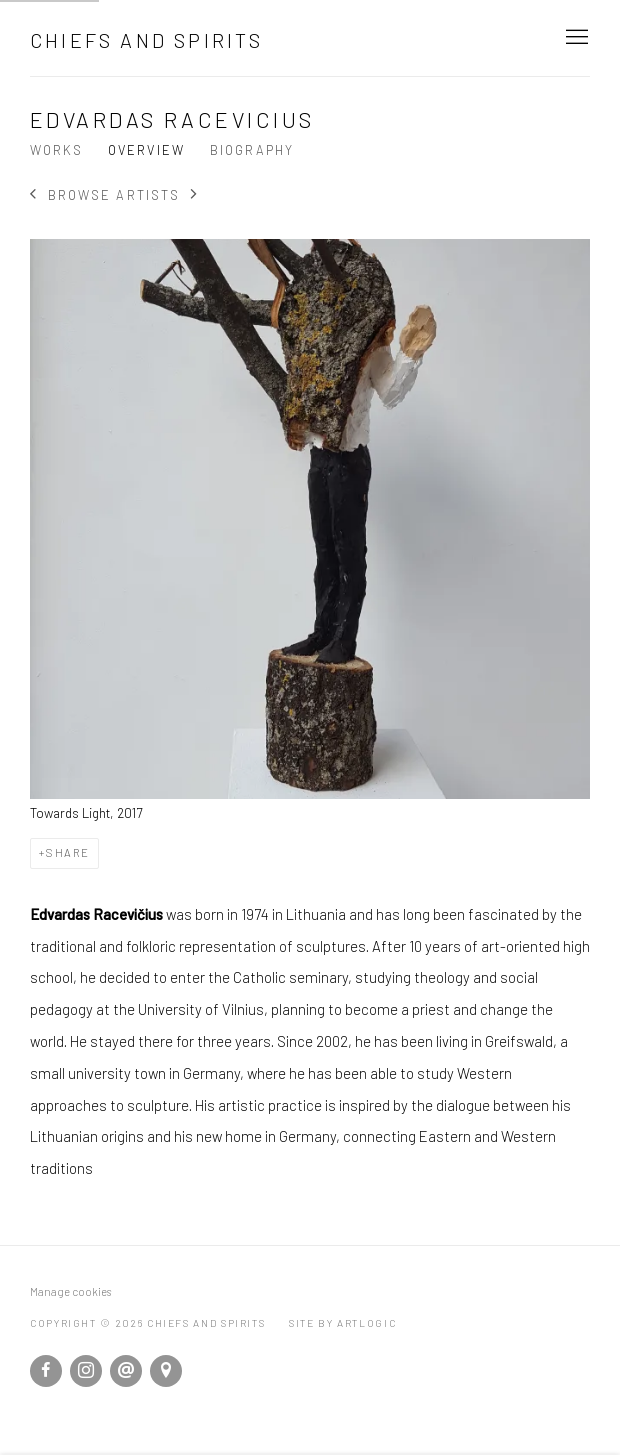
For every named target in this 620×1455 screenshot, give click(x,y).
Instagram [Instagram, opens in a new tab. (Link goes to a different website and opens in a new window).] (86, 1371)
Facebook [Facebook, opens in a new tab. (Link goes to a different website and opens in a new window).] (46, 1371)
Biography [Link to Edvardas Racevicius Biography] (252, 150)
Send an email (126, 1371)
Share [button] (68, 852)
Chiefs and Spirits (147, 40)
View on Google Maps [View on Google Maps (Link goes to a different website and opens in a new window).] (166, 1371)
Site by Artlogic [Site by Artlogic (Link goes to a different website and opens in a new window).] (342, 1323)
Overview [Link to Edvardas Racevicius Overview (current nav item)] (146, 150)
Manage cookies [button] (70, 1291)
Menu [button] (575, 38)
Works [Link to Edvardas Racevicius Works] (56, 150)
